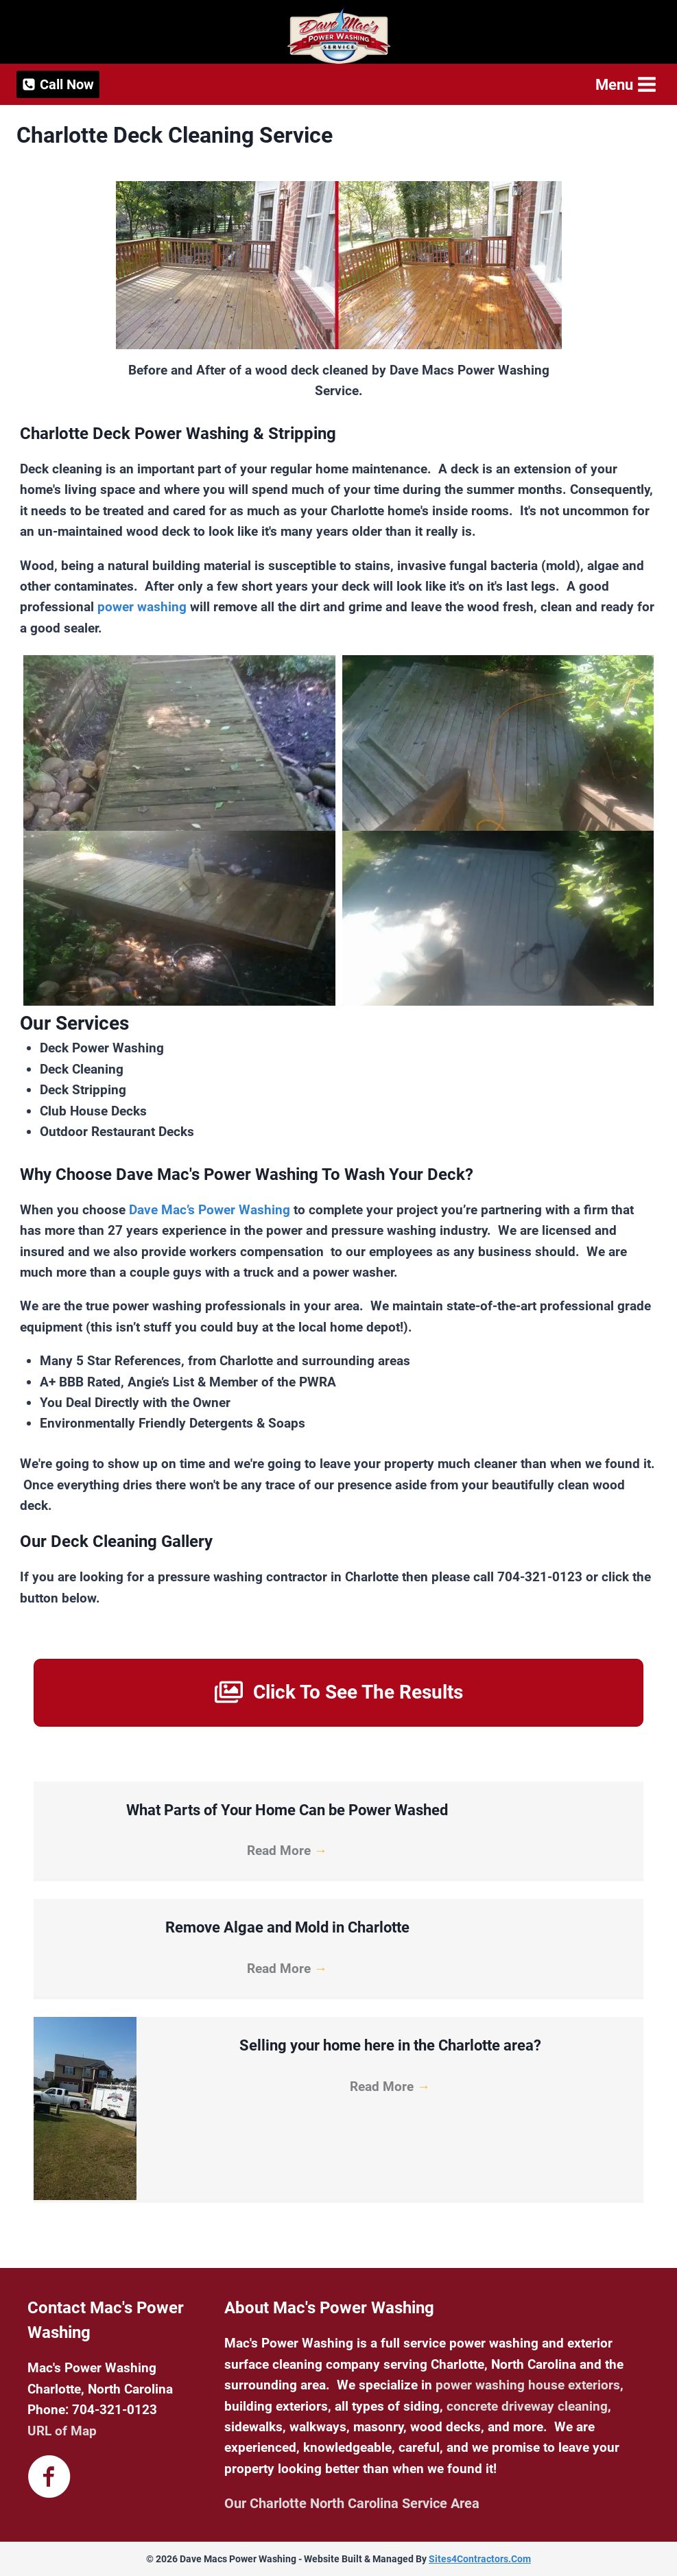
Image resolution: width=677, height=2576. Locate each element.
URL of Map (62, 2431)
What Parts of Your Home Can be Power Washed (287, 1810)
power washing (142, 607)
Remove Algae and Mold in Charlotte (287, 1927)
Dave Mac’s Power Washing (209, 1210)
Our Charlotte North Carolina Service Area (351, 2503)
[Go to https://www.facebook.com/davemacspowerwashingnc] (49, 2478)
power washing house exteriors (528, 2385)
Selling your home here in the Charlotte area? (390, 2045)
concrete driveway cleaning (527, 2406)
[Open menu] (625, 84)
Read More (287, 1850)
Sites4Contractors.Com (480, 2558)
